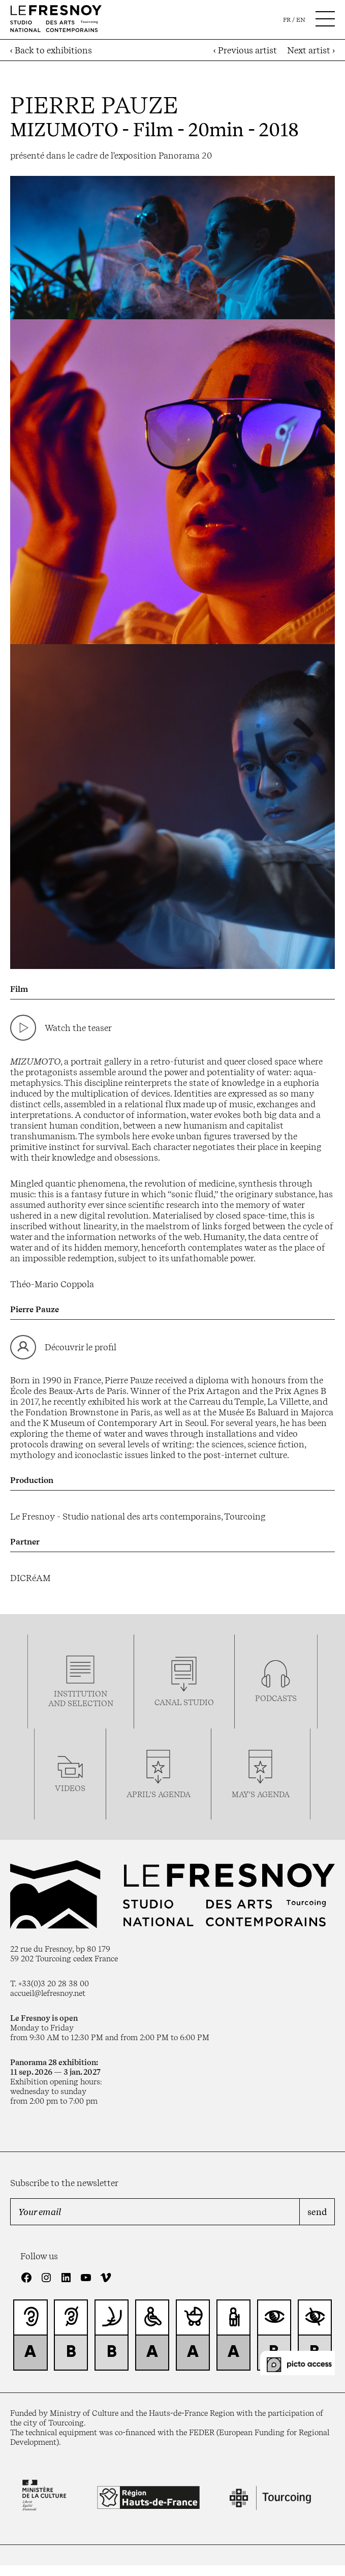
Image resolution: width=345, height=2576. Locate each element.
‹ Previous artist (245, 50)
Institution (80, 1694)
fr (287, 19)
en (300, 19)
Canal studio (184, 1702)
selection (90, 1703)
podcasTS (276, 1698)
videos (70, 1788)
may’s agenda (261, 1794)
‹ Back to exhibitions (51, 50)
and (58, 1703)
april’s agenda (159, 1794)
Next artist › (311, 50)
